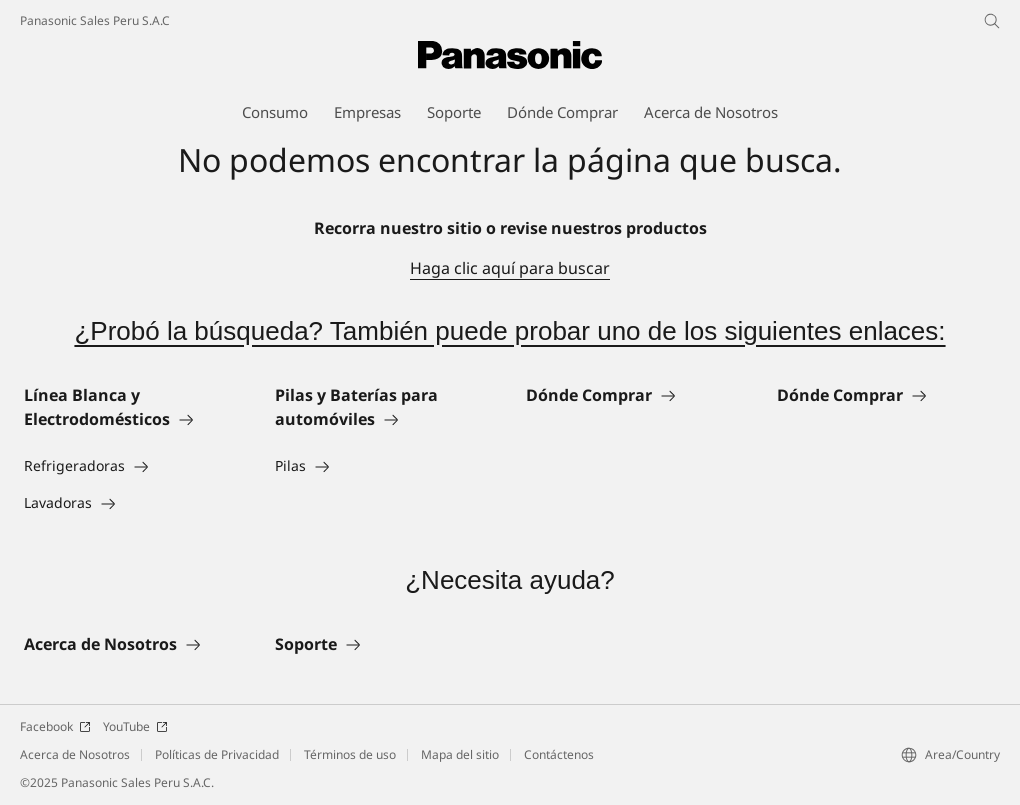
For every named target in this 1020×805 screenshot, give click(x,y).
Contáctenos (559, 754)
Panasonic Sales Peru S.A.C (95, 20)
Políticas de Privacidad (217, 754)
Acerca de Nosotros (75, 754)
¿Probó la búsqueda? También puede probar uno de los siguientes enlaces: (509, 331)
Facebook (55, 726)
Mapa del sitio (460, 754)
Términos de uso (350, 754)
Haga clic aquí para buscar (510, 268)
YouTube (135, 726)
